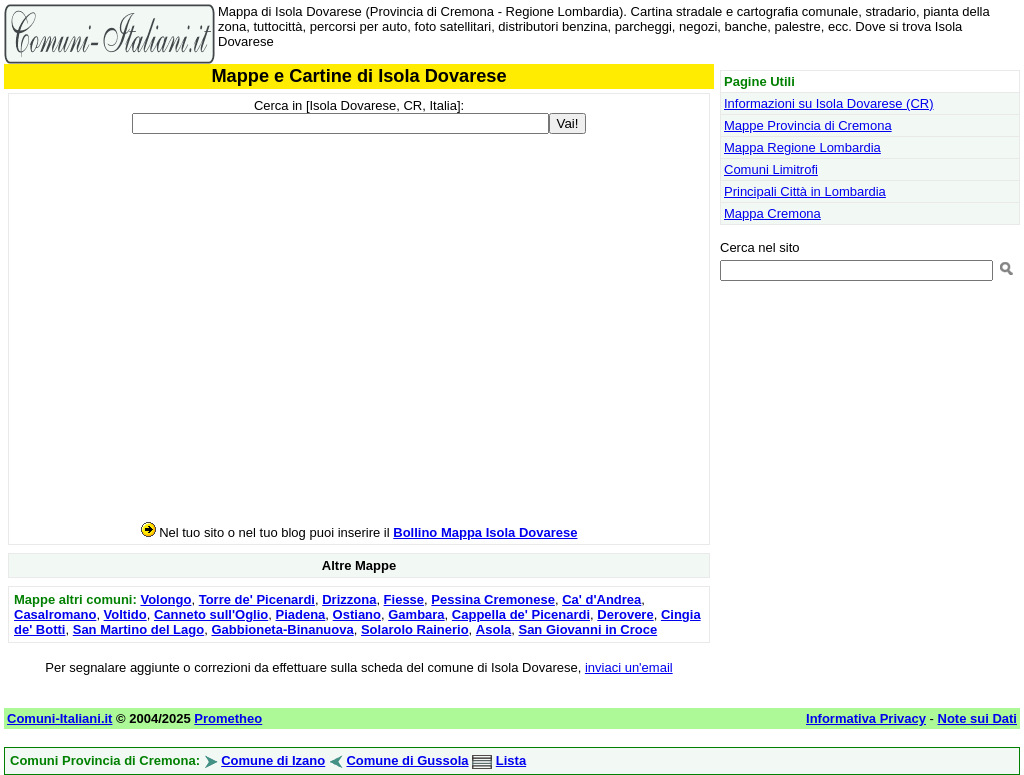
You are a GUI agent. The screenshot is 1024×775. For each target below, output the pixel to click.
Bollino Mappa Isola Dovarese (485, 532)
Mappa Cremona (772, 213)
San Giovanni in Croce (587, 629)
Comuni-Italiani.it (59, 718)
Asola (493, 629)
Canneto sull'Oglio (211, 614)
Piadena (301, 614)
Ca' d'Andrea (601, 599)
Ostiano (357, 614)
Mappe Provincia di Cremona (808, 125)
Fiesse (404, 599)
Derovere (625, 614)
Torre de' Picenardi (257, 599)
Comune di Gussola (407, 760)
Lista (511, 760)
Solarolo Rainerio (415, 629)
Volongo (165, 599)
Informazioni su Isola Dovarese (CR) (829, 103)
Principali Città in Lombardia (805, 191)
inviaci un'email (629, 667)
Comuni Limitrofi (771, 169)
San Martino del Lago (138, 629)
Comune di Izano (273, 760)
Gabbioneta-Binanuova (282, 629)
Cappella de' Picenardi (521, 614)
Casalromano (55, 614)
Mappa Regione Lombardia (802, 147)
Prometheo (228, 718)
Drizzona (349, 599)
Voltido (125, 614)
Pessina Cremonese (493, 599)
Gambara (416, 614)
